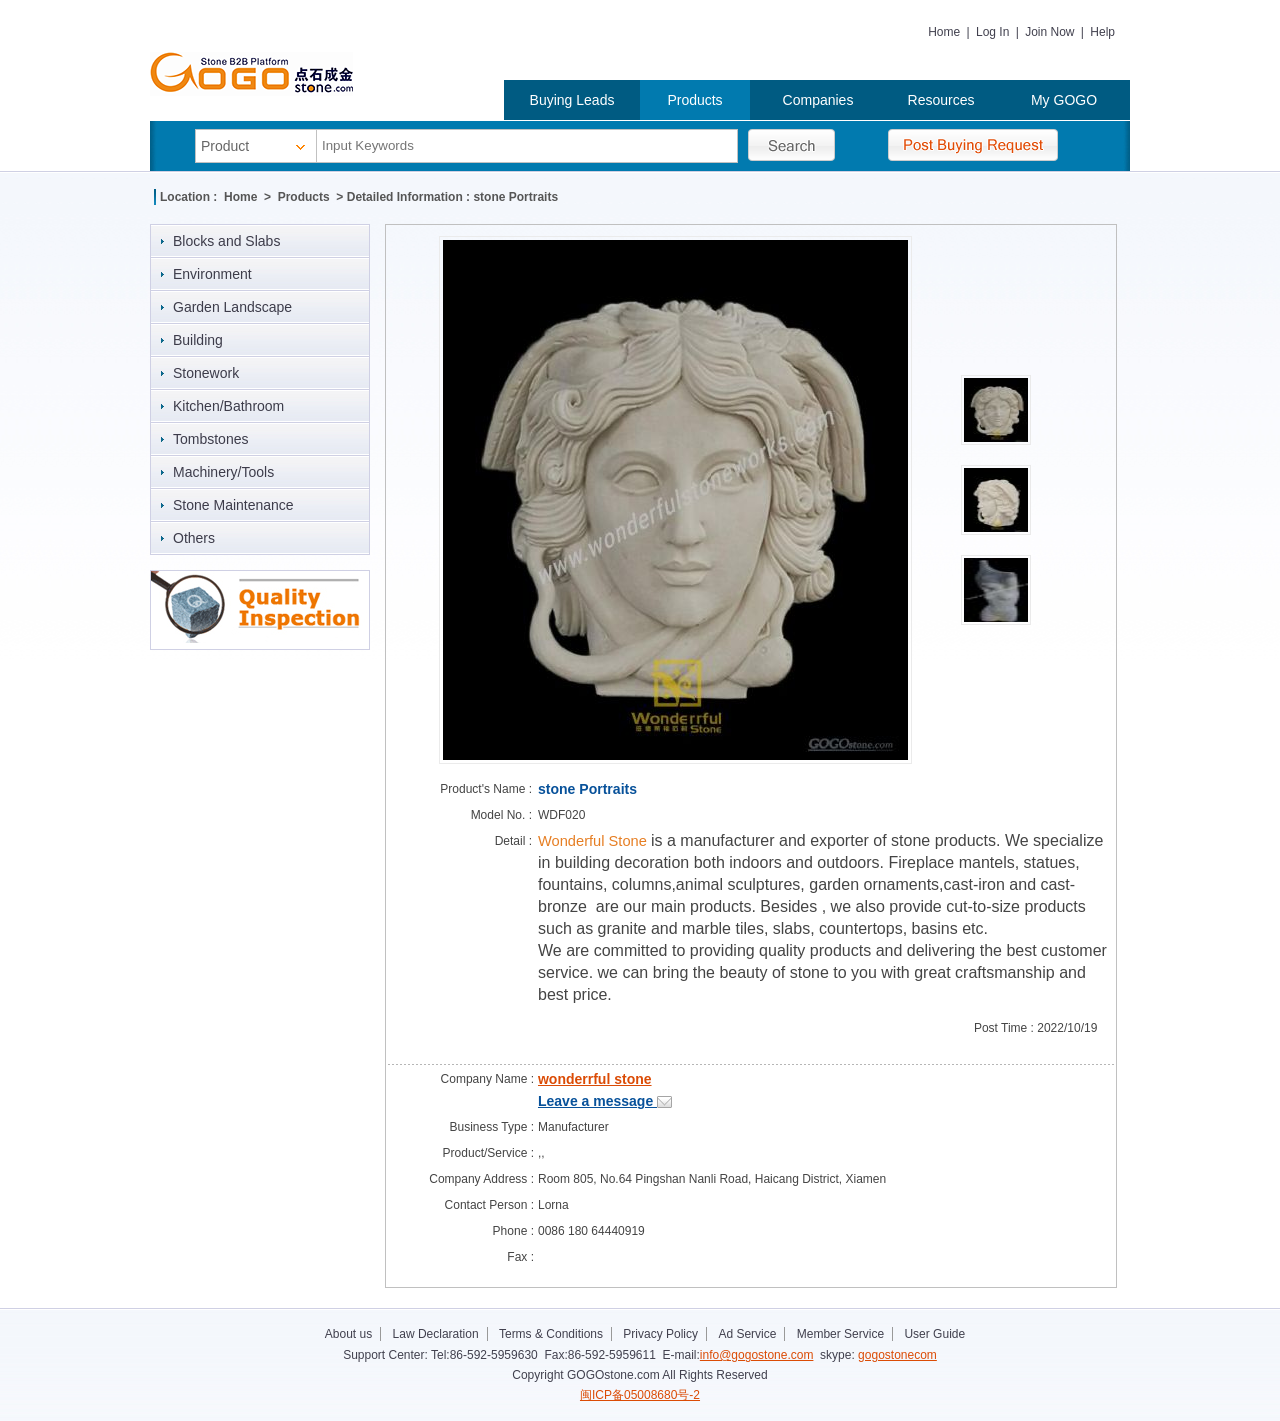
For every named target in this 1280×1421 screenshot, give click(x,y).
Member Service (840, 1334)
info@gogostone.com (757, 1355)
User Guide (934, 1334)
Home (944, 32)
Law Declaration (436, 1334)
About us (348, 1334)
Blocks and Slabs (226, 241)
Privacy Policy (660, 1334)
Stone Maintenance (233, 505)
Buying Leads (572, 100)
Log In (992, 32)
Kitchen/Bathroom (228, 406)
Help (1102, 32)
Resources (941, 100)
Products (694, 100)
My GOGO (1064, 100)
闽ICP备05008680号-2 (640, 1395)
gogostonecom (897, 1355)
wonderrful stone (595, 1079)
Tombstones (210, 439)
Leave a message (605, 1101)
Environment (212, 274)
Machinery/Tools (223, 472)
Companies (818, 100)
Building (198, 340)
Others (194, 538)
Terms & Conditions (551, 1334)
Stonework (206, 373)
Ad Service (747, 1334)
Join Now (1049, 32)
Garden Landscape (232, 307)
